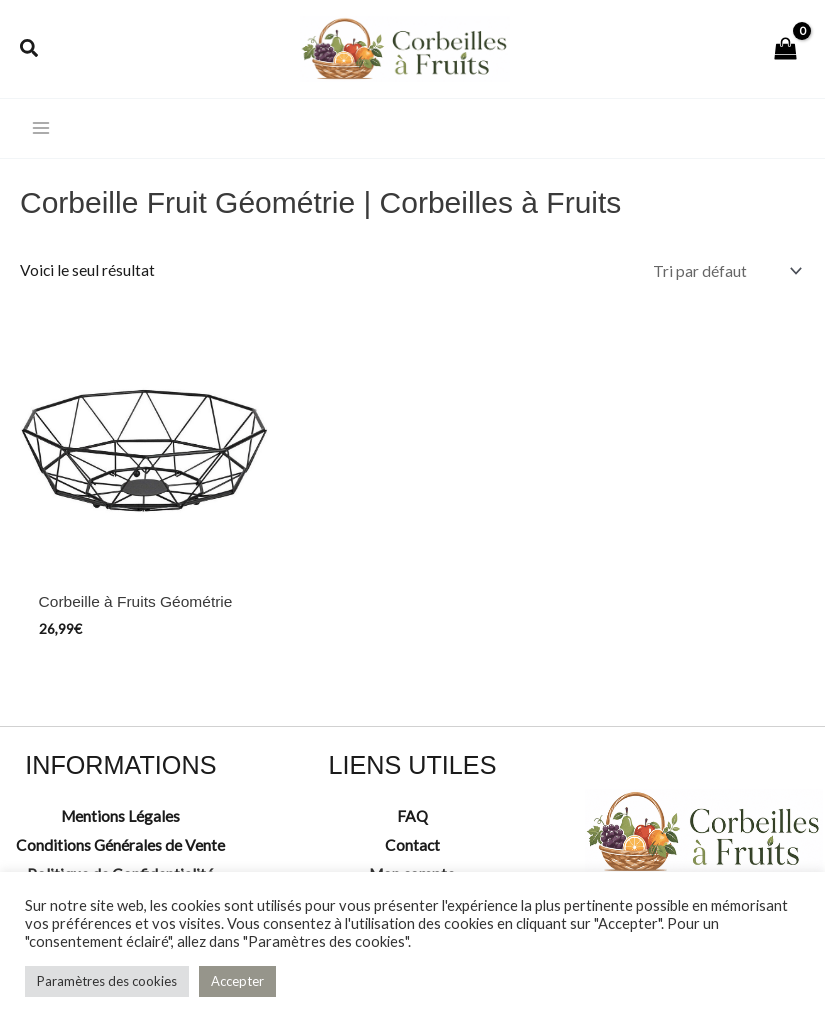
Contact (412, 845)
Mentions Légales (120, 816)
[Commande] (725, 271)
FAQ (412, 816)
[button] (30, 49)
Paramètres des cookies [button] (107, 981)
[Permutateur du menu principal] (41, 129)
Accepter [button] (237, 981)
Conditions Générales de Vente (120, 845)
